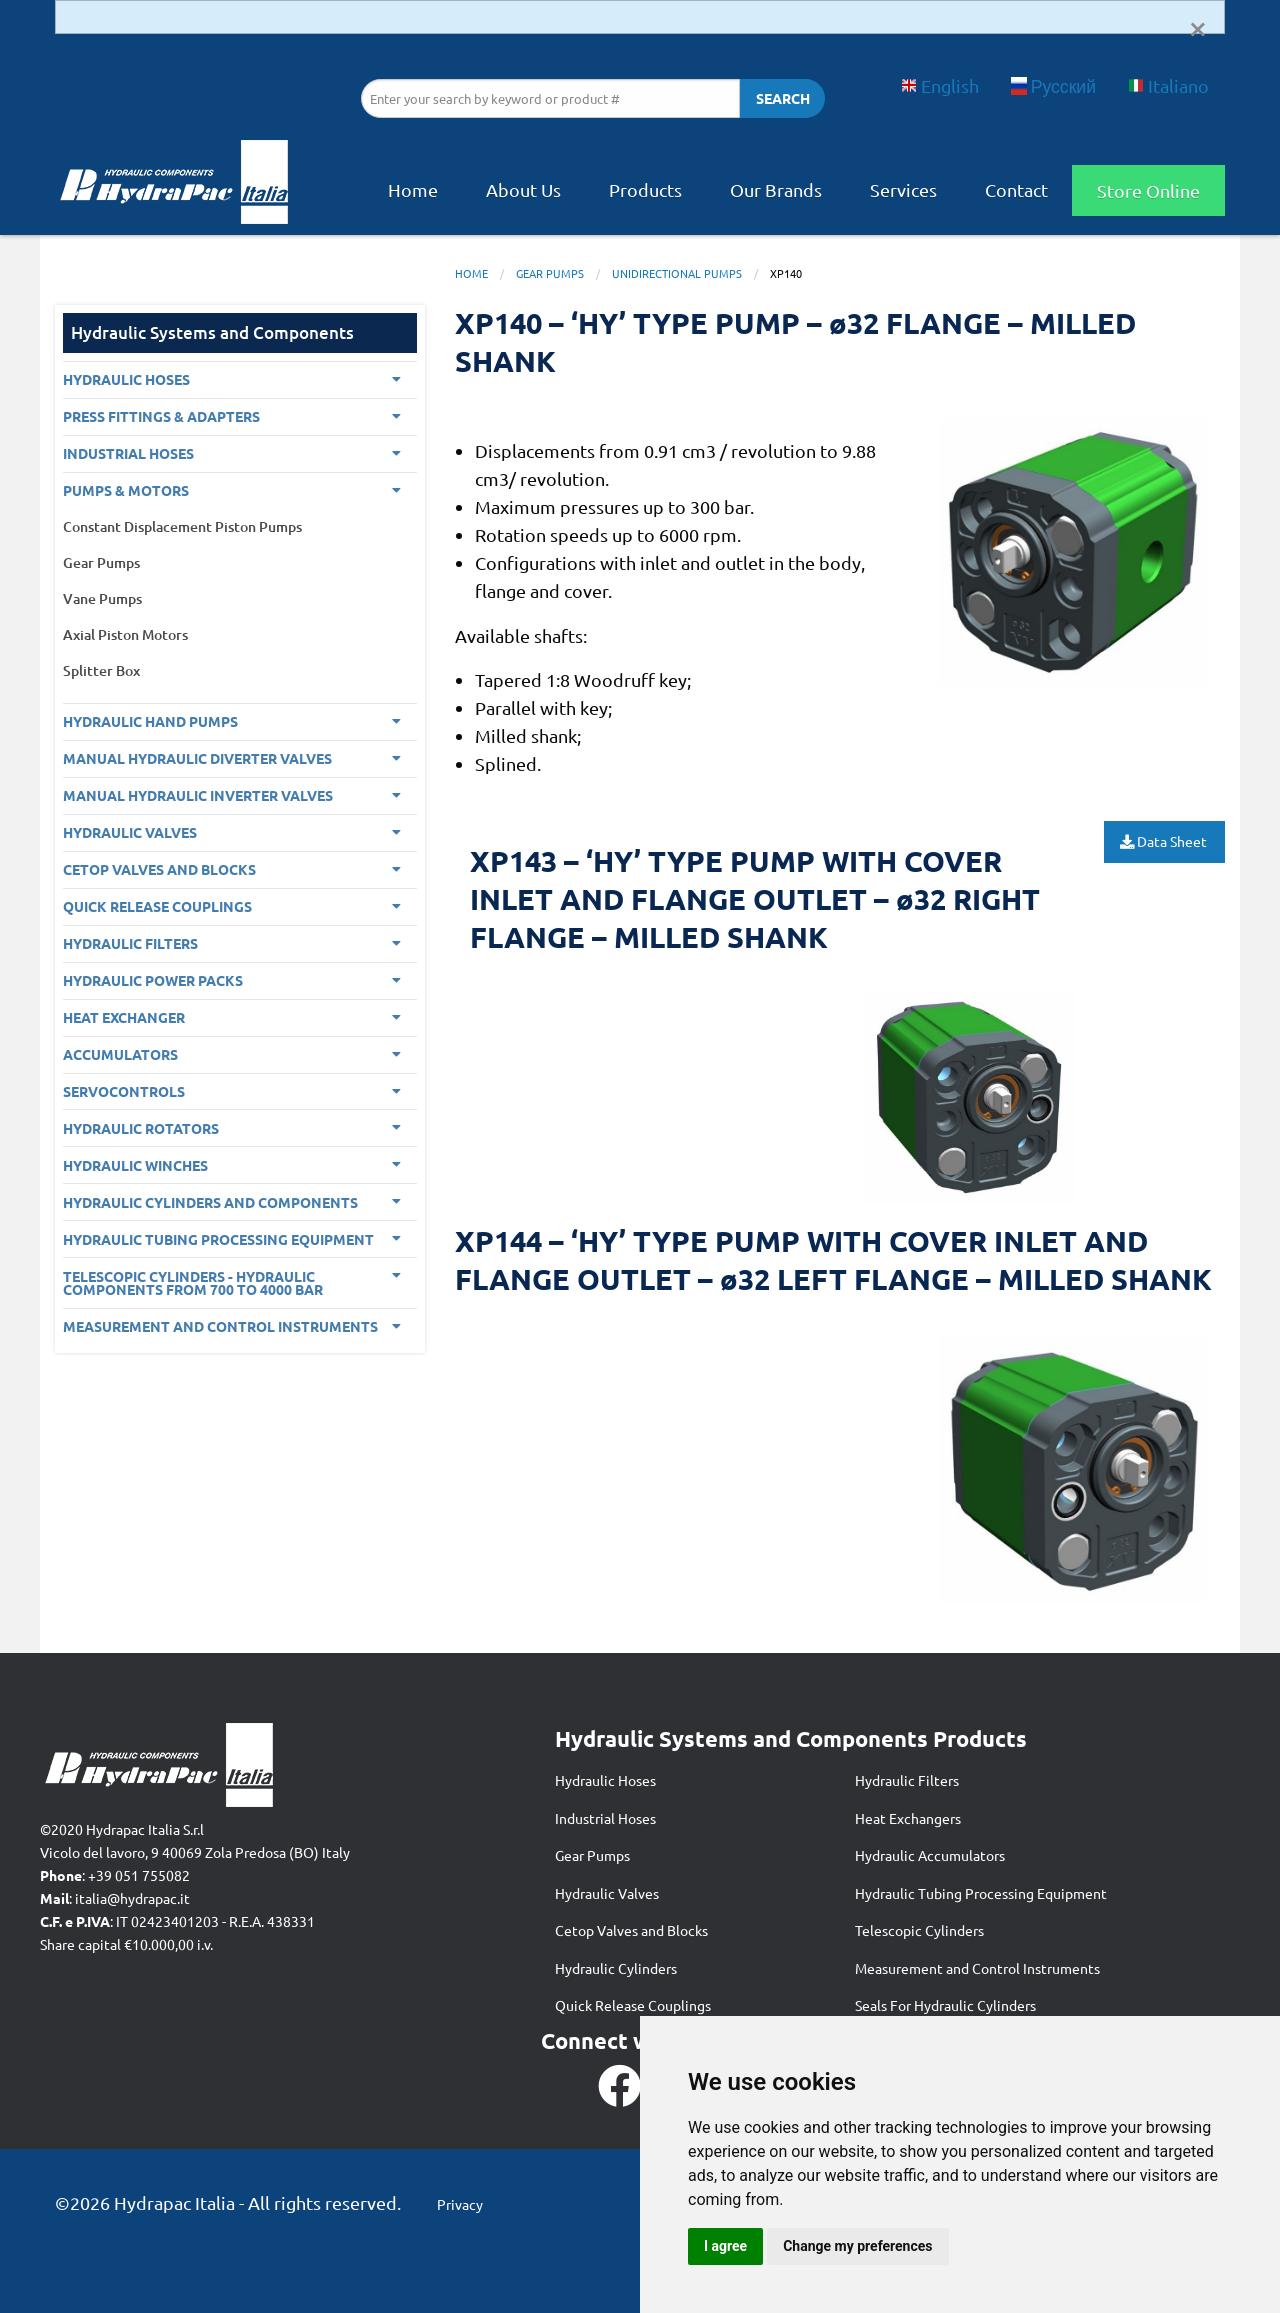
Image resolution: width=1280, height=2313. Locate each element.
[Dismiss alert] (1198, 26)
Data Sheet (1165, 841)
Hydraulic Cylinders (616, 1968)
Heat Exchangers (908, 1818)
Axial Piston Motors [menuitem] (125, 634)
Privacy (460, 2204)
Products (645, 189)
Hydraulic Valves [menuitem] (130, 832)
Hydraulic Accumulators (930, 1855)
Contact (1016, 189)
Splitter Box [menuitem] (101, 670)
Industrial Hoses (605, 1818)
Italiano (1168, 85)
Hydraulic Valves (607, 1893)
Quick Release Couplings (633, 2005)
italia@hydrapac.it (132, 1898)
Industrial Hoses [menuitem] (128, 453)
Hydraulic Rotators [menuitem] (141, 1128)
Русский (1053, 85)
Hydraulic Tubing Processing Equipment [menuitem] (218, 1239)
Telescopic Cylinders (919, 1930)
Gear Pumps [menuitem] (101, 562)
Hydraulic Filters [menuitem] (130, 943)
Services (903, 189)
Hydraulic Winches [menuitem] (135, 1165)
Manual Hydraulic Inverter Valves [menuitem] (198, 795)
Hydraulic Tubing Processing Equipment (981, 1893)
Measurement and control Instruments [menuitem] (220, 1326)
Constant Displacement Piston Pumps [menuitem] (182, 526)
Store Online (1148, 190)
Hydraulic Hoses (605, 1780)
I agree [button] (725, 2246)
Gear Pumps (550, 273)
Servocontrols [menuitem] (124, 1091)
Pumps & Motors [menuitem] (126, 490)
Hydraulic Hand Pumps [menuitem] (150, 721)
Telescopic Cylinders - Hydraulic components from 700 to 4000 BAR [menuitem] (193, 1283)
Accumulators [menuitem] (120, 1054)
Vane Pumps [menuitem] (102, 598)
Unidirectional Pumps (677, 273)
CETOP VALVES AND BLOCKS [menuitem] (159, 869)
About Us (523, 189)
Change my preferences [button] (857, 2246)
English (940, 85)
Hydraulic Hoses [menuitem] (126, 379)
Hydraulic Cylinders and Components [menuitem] (210, 1202)
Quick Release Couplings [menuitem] (157, 906)
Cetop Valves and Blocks (631, 1930)
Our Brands (776, 189)
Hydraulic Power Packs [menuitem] (153, 980)
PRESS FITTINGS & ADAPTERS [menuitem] (161, 416)
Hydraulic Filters (907, 1780)
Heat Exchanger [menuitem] (124, 1017)
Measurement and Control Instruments (977, 1968)
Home (413, 189)
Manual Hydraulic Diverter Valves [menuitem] (197, 758)
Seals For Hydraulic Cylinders (945, 2005)
